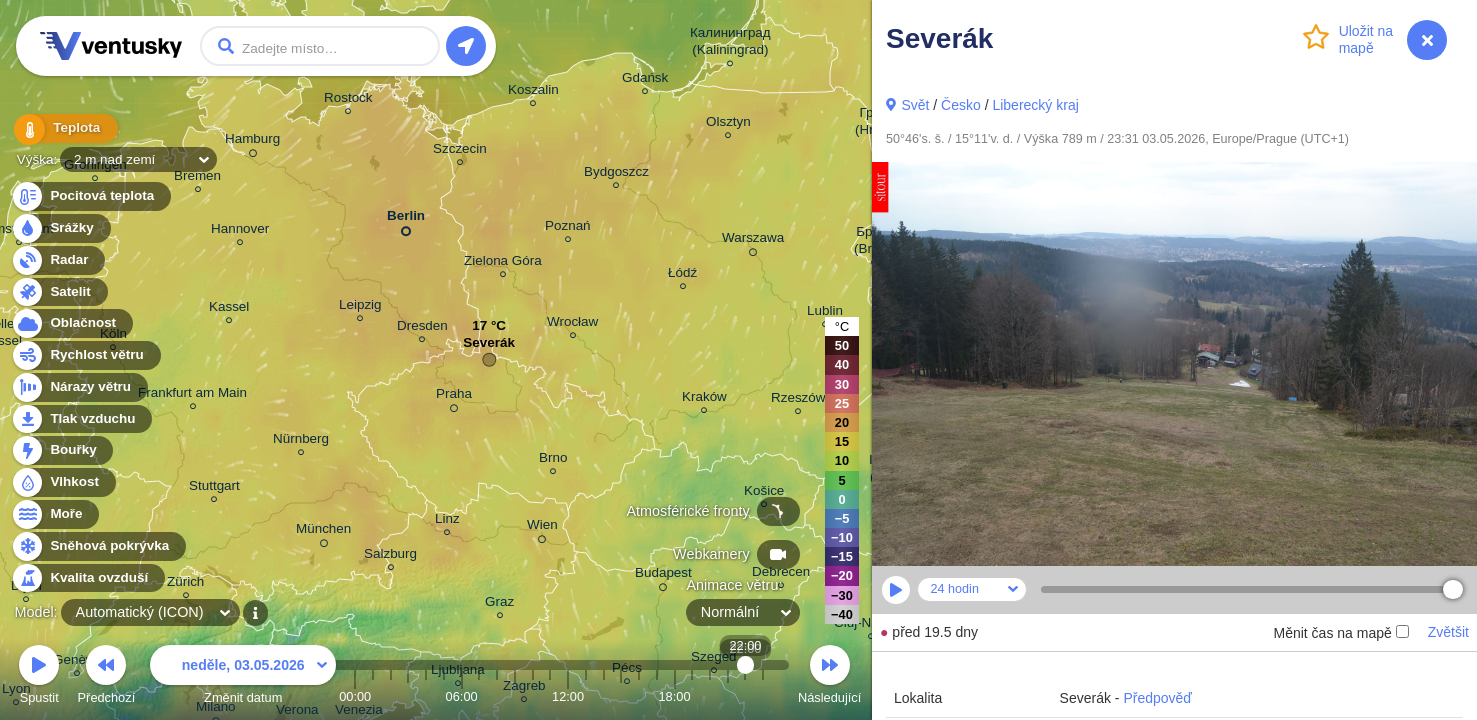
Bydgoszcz (616, 174)
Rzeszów (798, 400)
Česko (961, 105)
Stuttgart (214, 488)
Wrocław (572, 324)
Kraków (704, 399)
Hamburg (252, 142)
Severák (489, 347)
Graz (499, 604)
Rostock (348, 100)
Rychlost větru (85, 355)
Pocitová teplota (90, 196)
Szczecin (460, 151)
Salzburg (390, 556)
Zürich (185, 584)
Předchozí (107, 677)
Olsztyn (728, 124)
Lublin (825, 313)
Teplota (62, 129)
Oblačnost (71, 323)
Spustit (39, 677)
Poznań (568, 228)
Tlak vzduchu (81, 419)
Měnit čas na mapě (1340, 633)
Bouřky (62, 450)
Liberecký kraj (1035, 105)
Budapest (663, 576)
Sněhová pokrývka (98, 546)
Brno (553, 460)
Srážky (60, 228)
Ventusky (108, 46)
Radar (58, 260)
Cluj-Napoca (871, 625)
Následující (829, 677)
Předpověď (1157, 698)
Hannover (240, 231)
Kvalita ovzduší (87, 578)
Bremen (197, 178)
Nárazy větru (79, 387)
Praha (454, 397)
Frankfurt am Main (192, 395)
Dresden (422, 328)
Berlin (406, 219)
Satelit (59, 292)
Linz (447, 521)
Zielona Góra (503, 263)
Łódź (682, 275)
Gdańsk (645, 80)
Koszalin (533, 92)
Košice (764, 493)
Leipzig (360, 307)
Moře (55, 514)
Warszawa (753, 241)
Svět (915, 105)
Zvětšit (1448, 632)
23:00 (763, 696)
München (323, 532)
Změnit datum (243, 677)
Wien (542, 528)
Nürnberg (301, 441)
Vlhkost (63, 482)
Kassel (229, 309)
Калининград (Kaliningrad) (730, 44)
